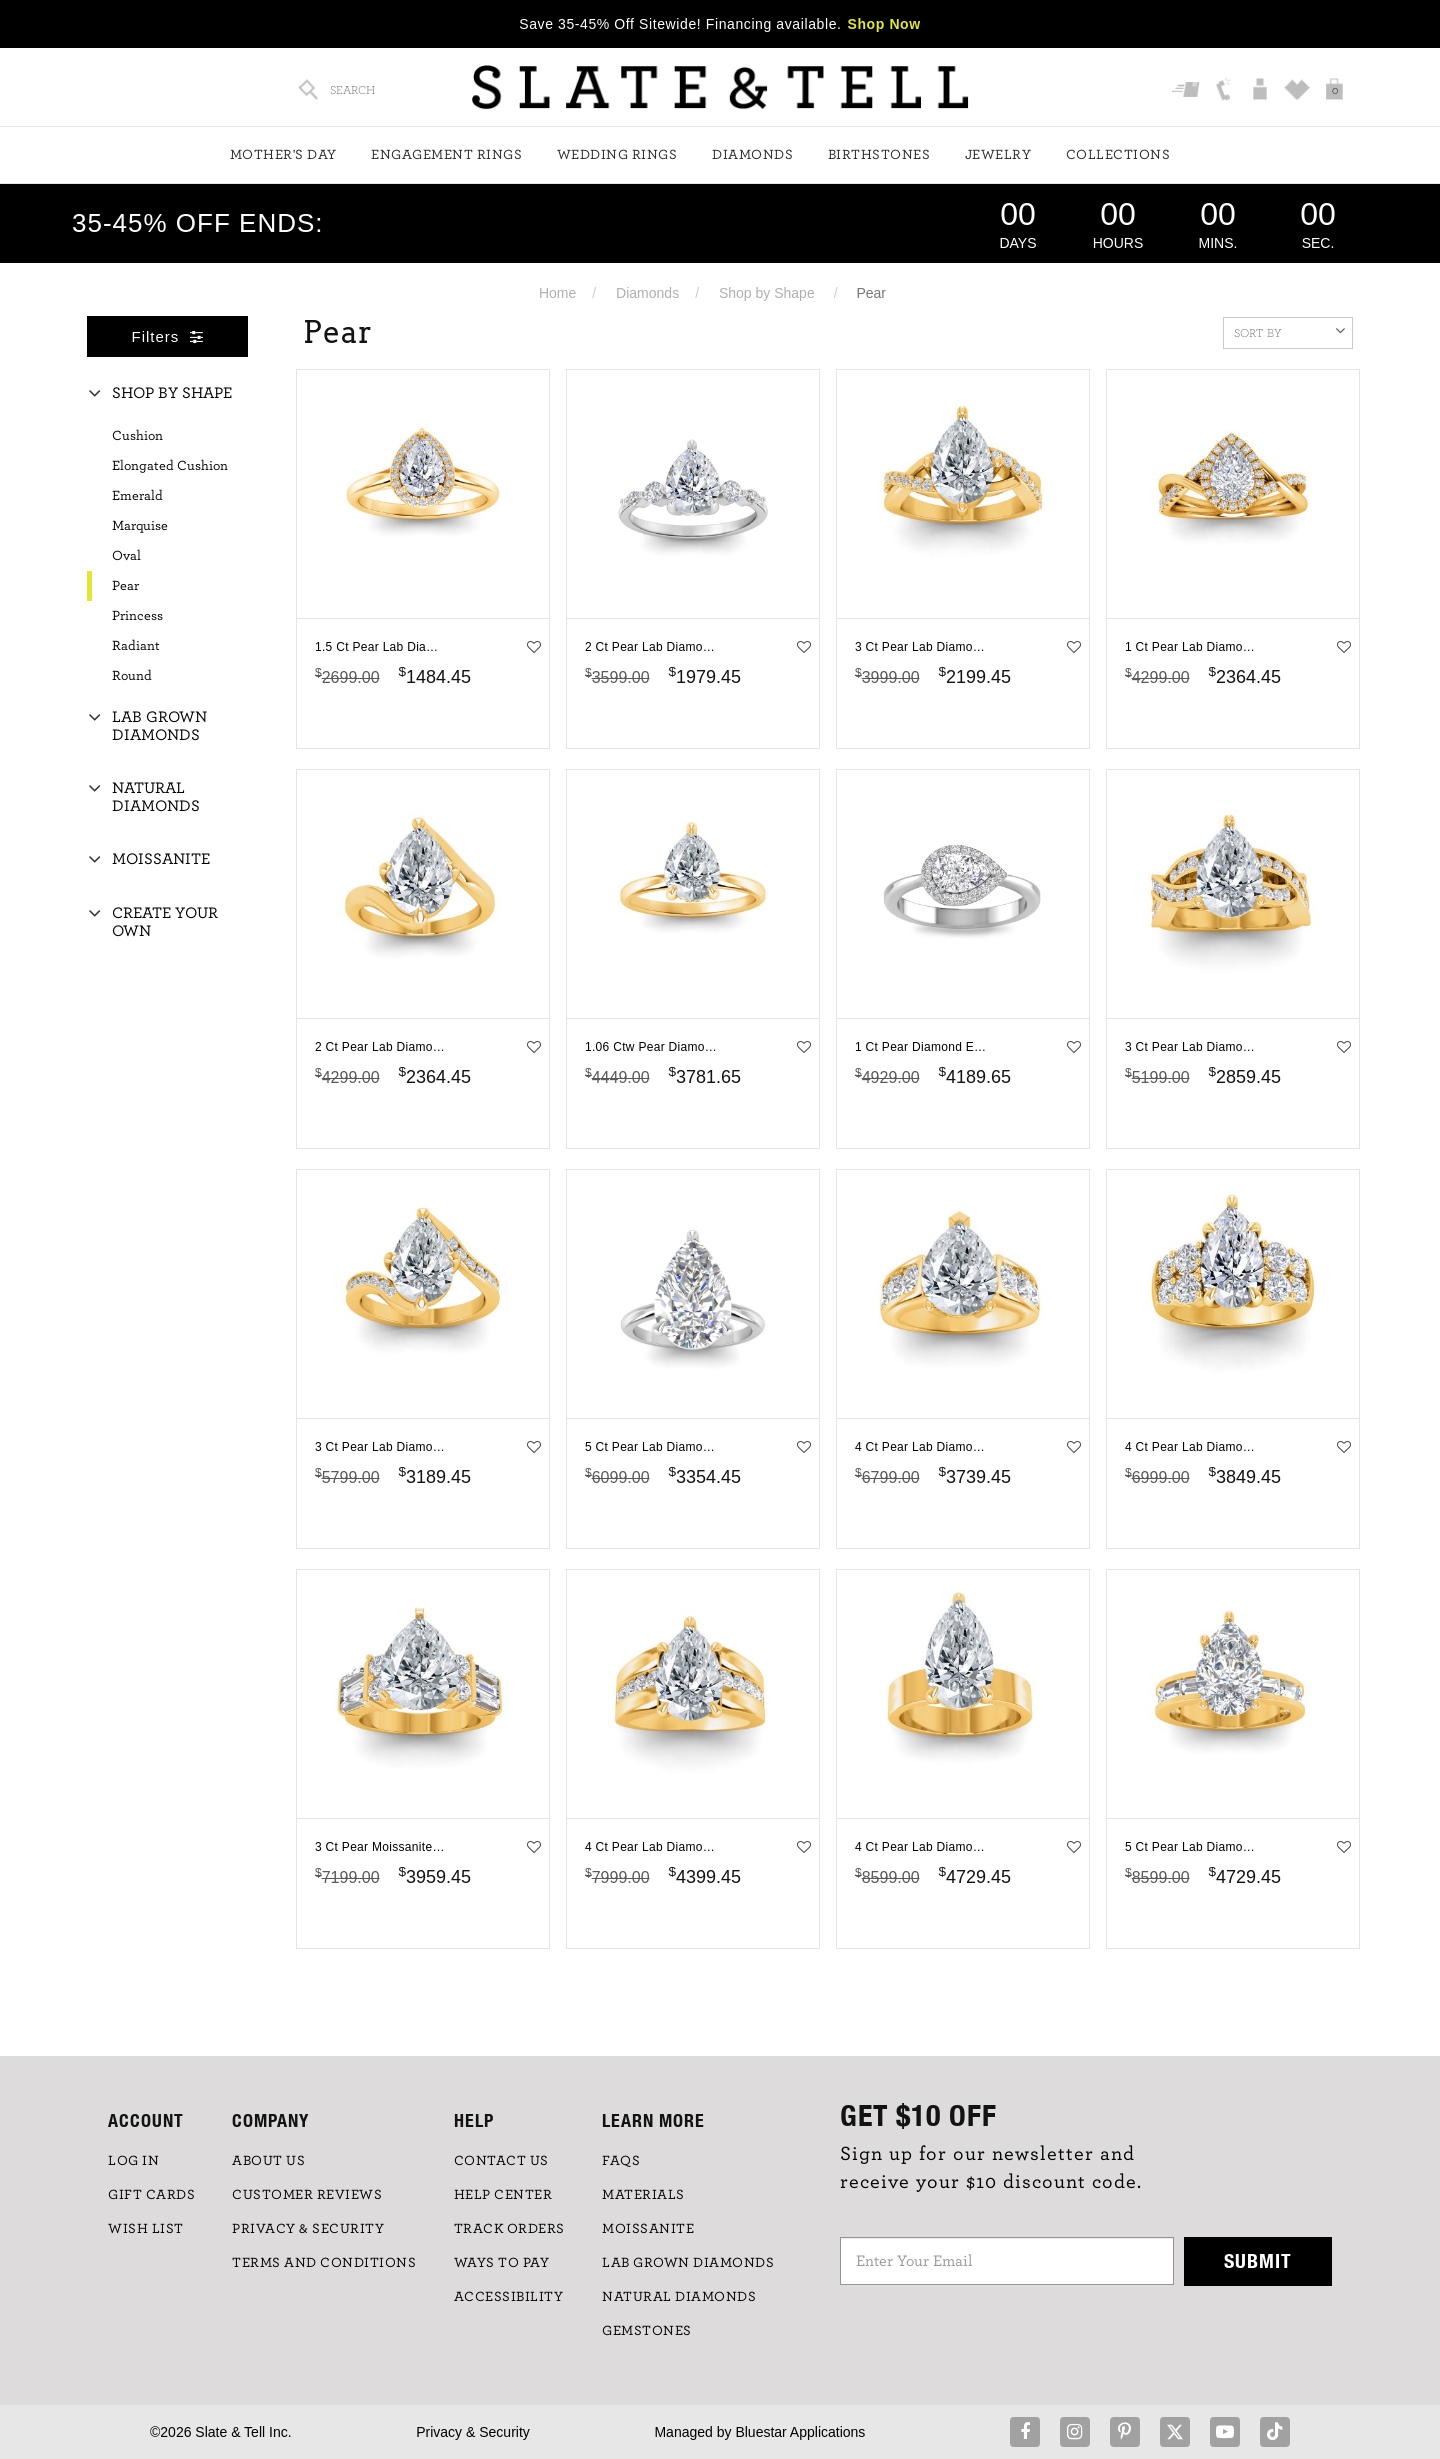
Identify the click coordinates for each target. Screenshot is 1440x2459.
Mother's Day (283, 155)
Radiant (136, 646)
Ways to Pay (502, 2263)
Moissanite (161, 859)
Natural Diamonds (156, 797)
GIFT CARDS (151, 2195)
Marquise (140, 526)
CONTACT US (501, 2161)
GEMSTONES (647, 2331)
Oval (126, 556)
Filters (168, 336)
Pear (125, 586)
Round (132, 676)
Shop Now (884, 24)
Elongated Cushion (170, 466)
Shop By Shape (172, 393)
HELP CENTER (503, 2195)
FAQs (621, 2161)
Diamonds (752, 155)
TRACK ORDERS (509, 2229)
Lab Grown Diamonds (159, 726)
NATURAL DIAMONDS (679, 2297)
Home (557, 293)
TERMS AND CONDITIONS (324, 2263)
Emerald (137, 496)
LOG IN (133, 2161)
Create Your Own (165, 922)
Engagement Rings (446, 155)
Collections (1118, 155)
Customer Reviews (307, 2195)
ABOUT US (268, 2161)
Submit (1258, 2260)
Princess (137, 616)
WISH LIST (146, 2229)
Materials (643, 2195)
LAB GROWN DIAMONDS (688, 2263)
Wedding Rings (617, 155)
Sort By (1289, 331)
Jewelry (998, 155)
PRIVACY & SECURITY (308, 2229)
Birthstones (879, 155)
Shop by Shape (767, 293)
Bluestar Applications (800, 2432)
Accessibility (509, 2297)
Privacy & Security (473, 2432)
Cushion (137, 436)
